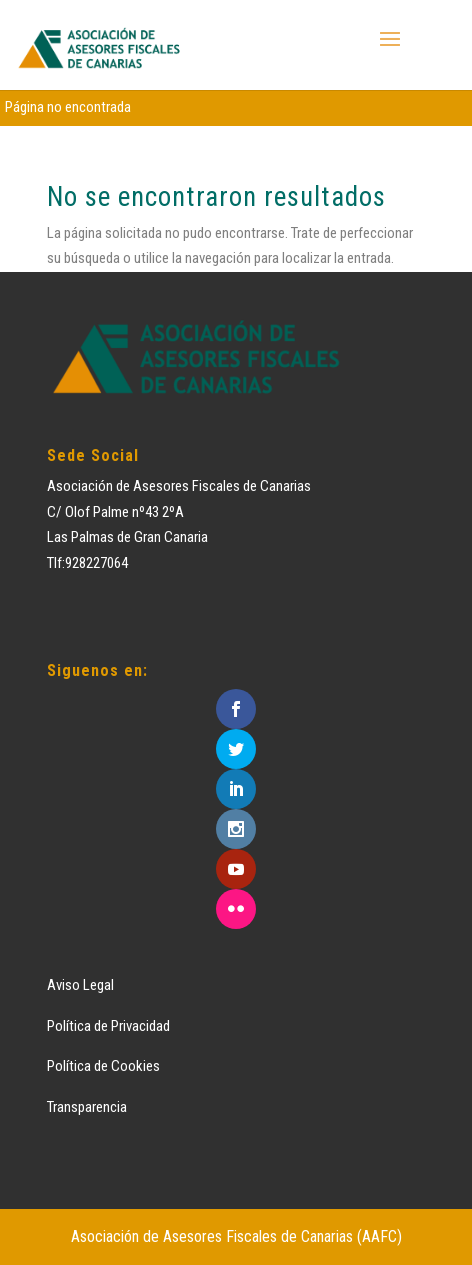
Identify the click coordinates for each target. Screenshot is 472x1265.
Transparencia (87, 1107)
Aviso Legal (80, 985)
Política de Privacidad (108, 1026)
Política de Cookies (103, 1066)
